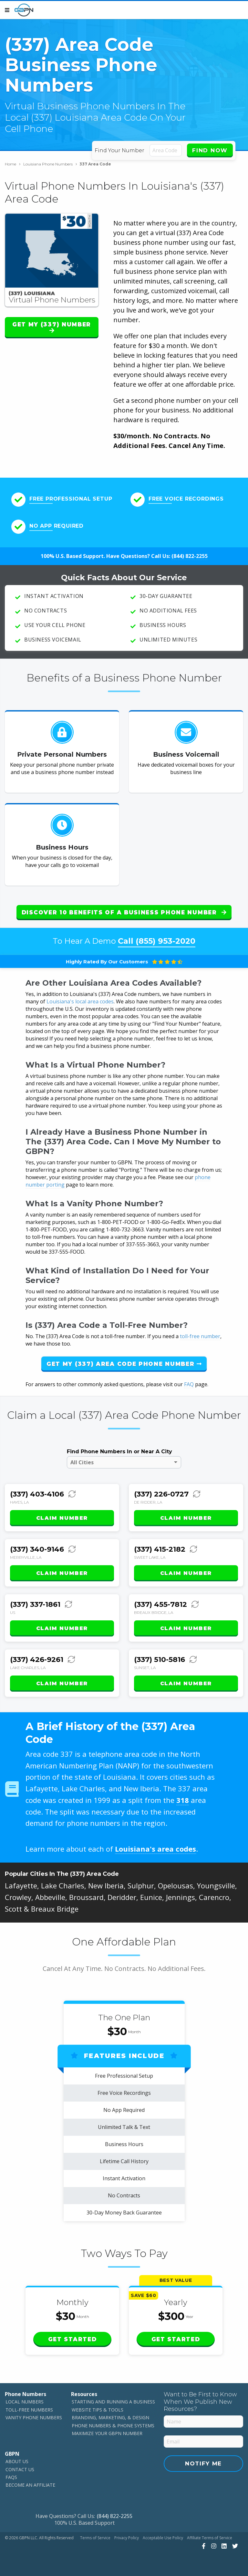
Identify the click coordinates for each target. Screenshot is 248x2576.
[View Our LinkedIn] (223, 2546)
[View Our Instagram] (213, 2546)
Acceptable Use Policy (163, 2538)
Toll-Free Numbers (29, 2410)
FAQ (189, 1384)
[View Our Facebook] (202, 2546)
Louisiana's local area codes (80, 1001)
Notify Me (203, 2463)
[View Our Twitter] (234, 2546)
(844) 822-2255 (189, 556)
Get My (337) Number (51, 327)
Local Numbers (24, 2402)
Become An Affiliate (30, 2485)
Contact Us (19, 2469)
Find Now (210, 150)
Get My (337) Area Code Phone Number (124, 1364)
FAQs (11, 2477)
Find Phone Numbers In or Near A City (119, 1451)
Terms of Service (95, 2538)
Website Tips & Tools (97, 2410)
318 (182, 1800)
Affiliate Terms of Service (209, 2538)
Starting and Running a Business (113, 2402)
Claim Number (62, 1518)
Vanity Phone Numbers (33, 2417)
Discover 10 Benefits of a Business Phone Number (124, 912)
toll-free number (200, 1336)
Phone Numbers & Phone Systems (113, 2425)
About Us (16, 2461)
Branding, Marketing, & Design (110, 2417)
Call (156, 941)
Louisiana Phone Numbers (50, 164)
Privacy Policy (126, 2538)
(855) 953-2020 (165, 941)
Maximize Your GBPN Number (107, 2433)
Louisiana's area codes (155, 1849)
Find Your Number (119, 150)
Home (13, 164)
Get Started (72, 2339)
